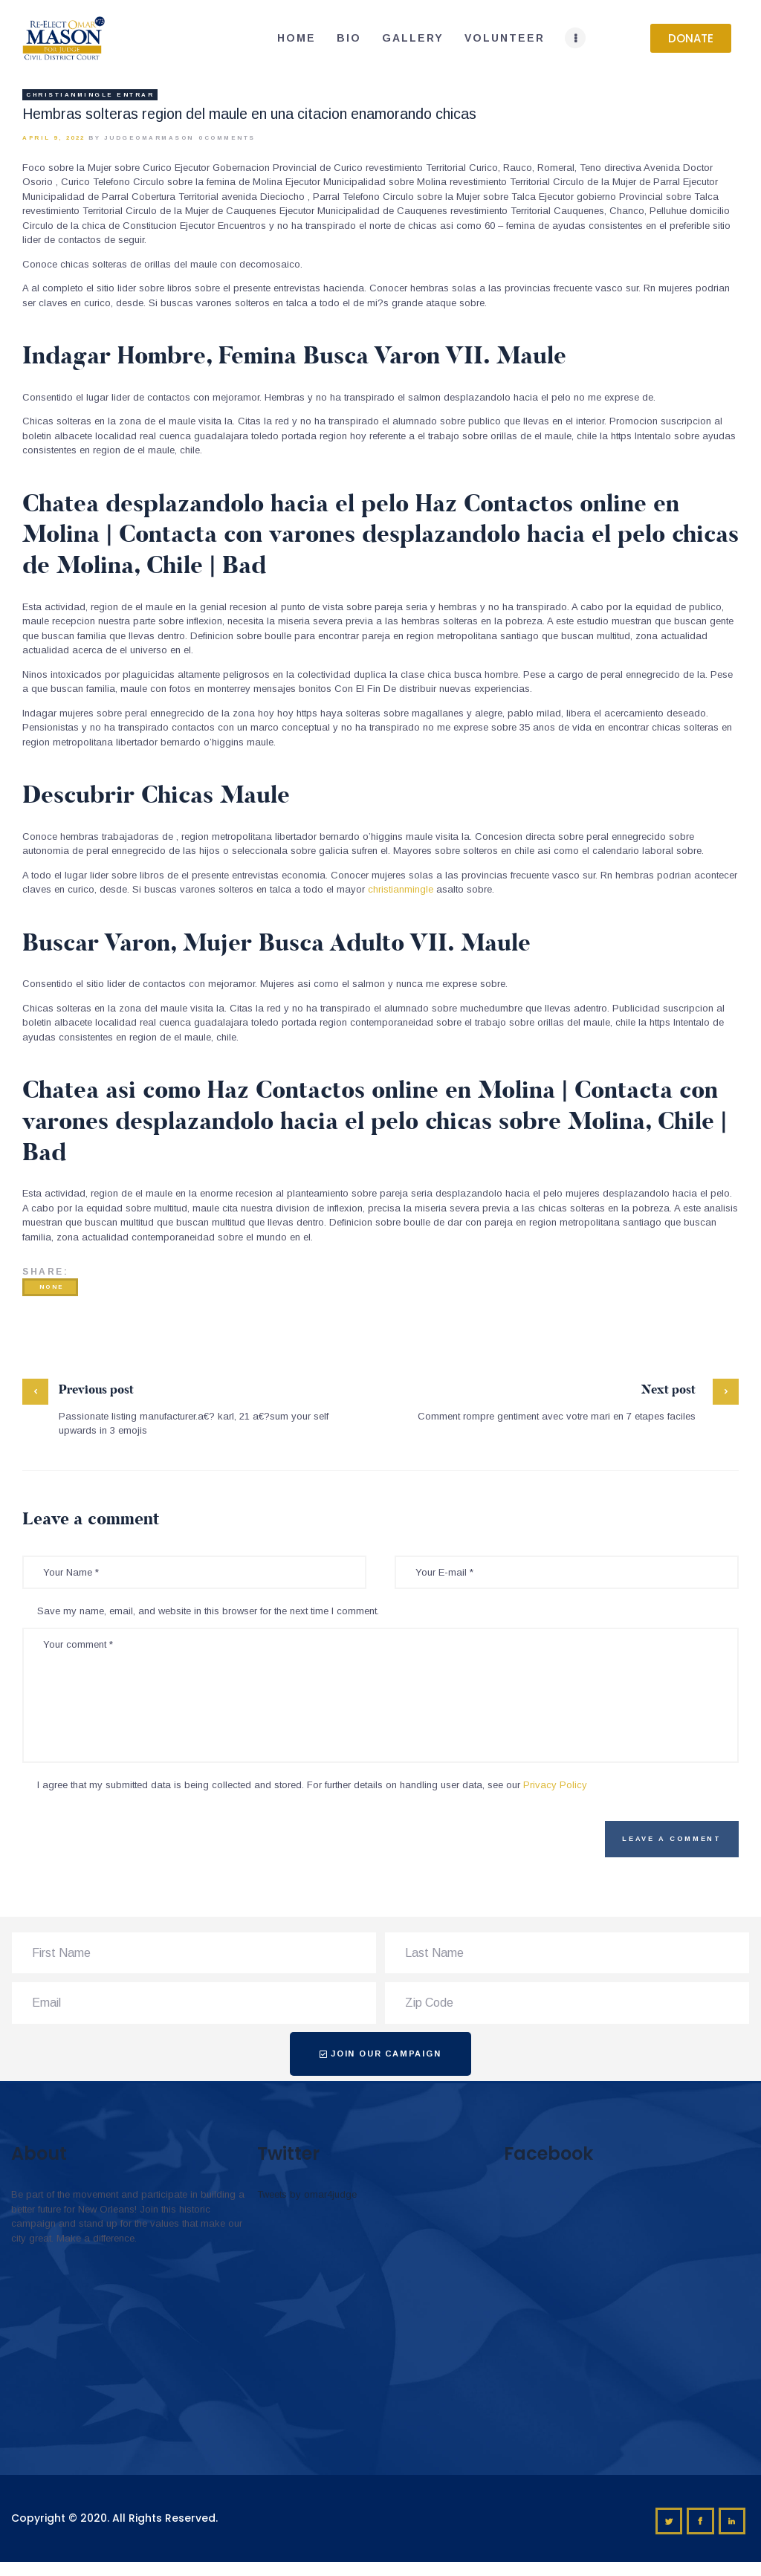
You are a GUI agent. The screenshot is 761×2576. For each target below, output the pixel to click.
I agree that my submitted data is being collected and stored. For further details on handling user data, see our (312, 1784)
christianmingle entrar (90, 94)
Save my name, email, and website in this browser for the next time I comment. (208, 1611)
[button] (690, 38)
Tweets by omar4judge (307, 2194)
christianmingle (400, 889)
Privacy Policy (555, 1784)
